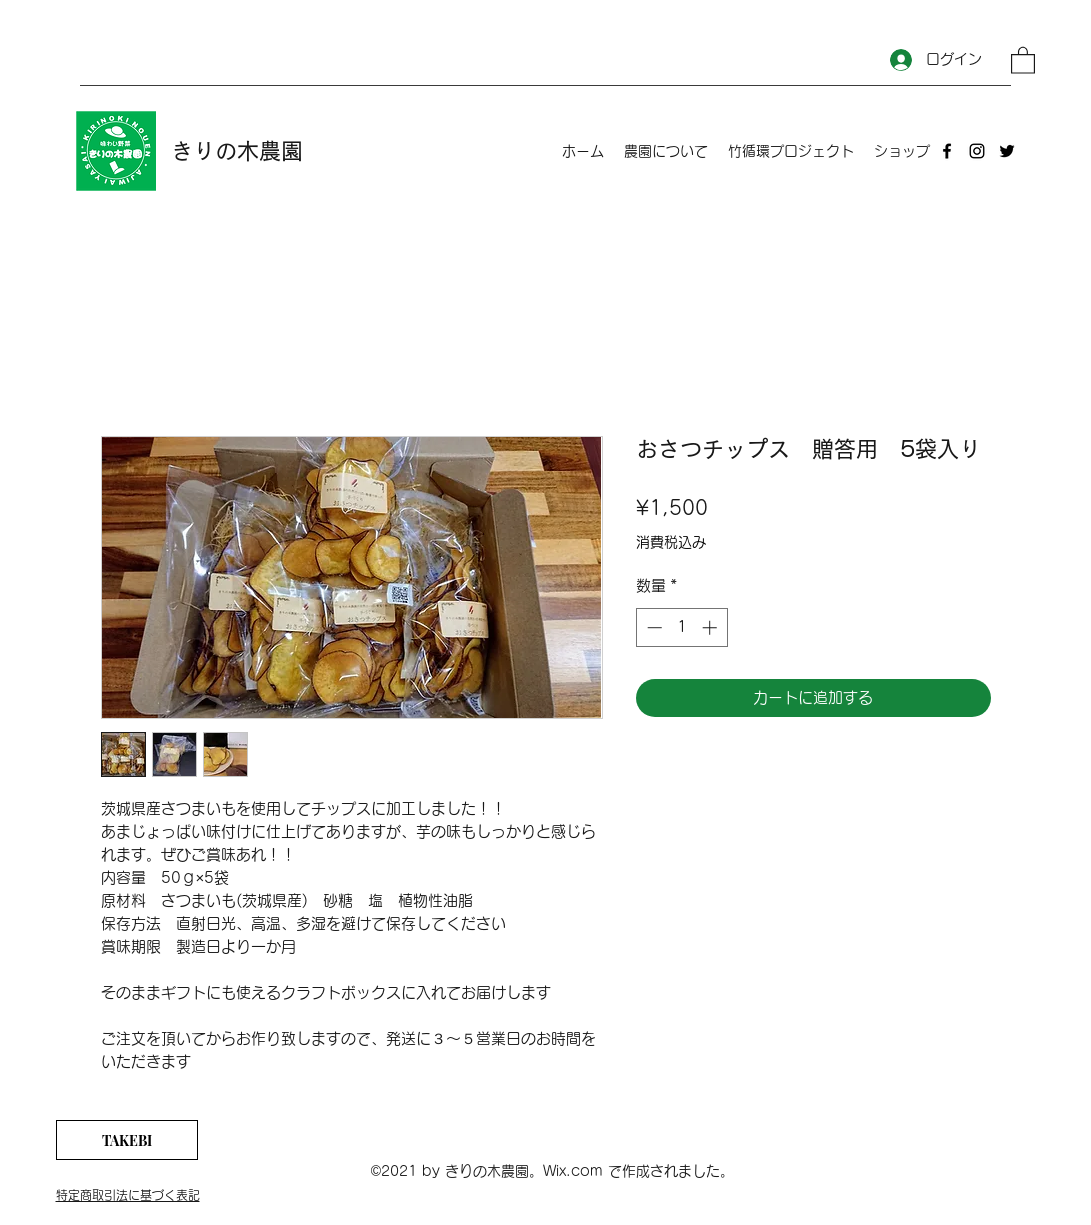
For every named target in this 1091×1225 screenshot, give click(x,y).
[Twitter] (1007, 151)
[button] (1023, 59)
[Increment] (711, 627)
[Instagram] (977, 151)
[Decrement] (652, 627)
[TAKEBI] (127, 1140)
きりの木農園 (237, 151)
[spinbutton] (681, 627)
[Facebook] (947, 151)
